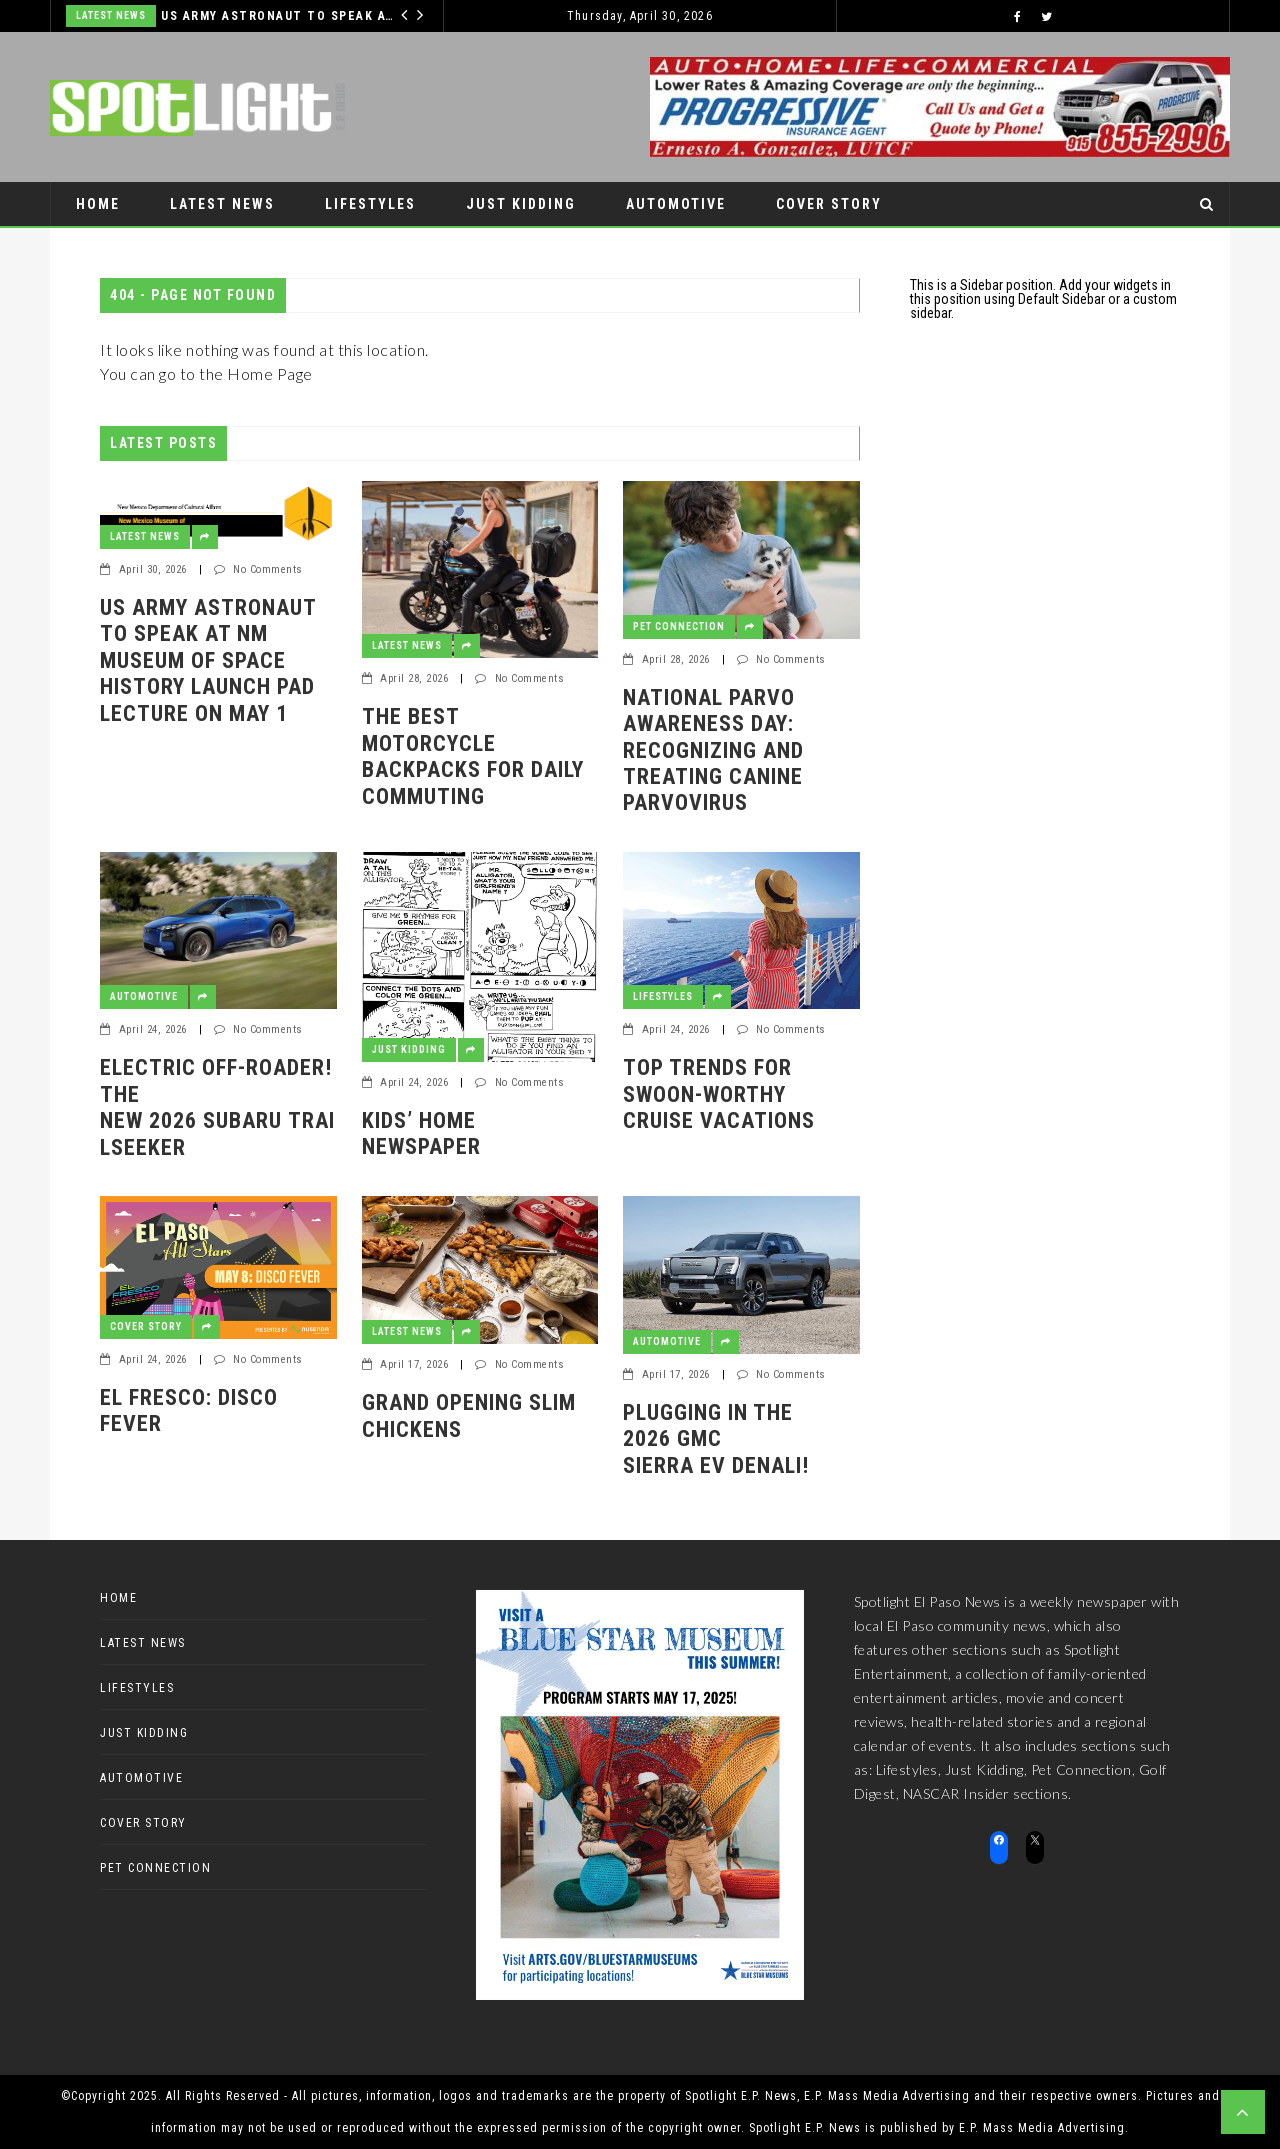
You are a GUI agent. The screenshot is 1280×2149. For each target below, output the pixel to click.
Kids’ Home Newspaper (421, 1133)
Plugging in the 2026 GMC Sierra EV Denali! (716, 1439)
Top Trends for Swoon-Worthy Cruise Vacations (719, 1094)
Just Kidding (521, 204)
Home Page (270, 373)
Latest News (111, 15)
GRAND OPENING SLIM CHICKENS (469, 1415)
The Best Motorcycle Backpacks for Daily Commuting (473, 756)
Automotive (676, 204)
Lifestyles (370, 204)
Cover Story (829, 204)
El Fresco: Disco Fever (189, 1410)
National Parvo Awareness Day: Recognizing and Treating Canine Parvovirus (713, 750)
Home (98, 204)
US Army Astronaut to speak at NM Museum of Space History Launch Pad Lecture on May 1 (281, 16)
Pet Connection (143, 248)
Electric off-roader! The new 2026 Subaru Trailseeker (217, 1107)
